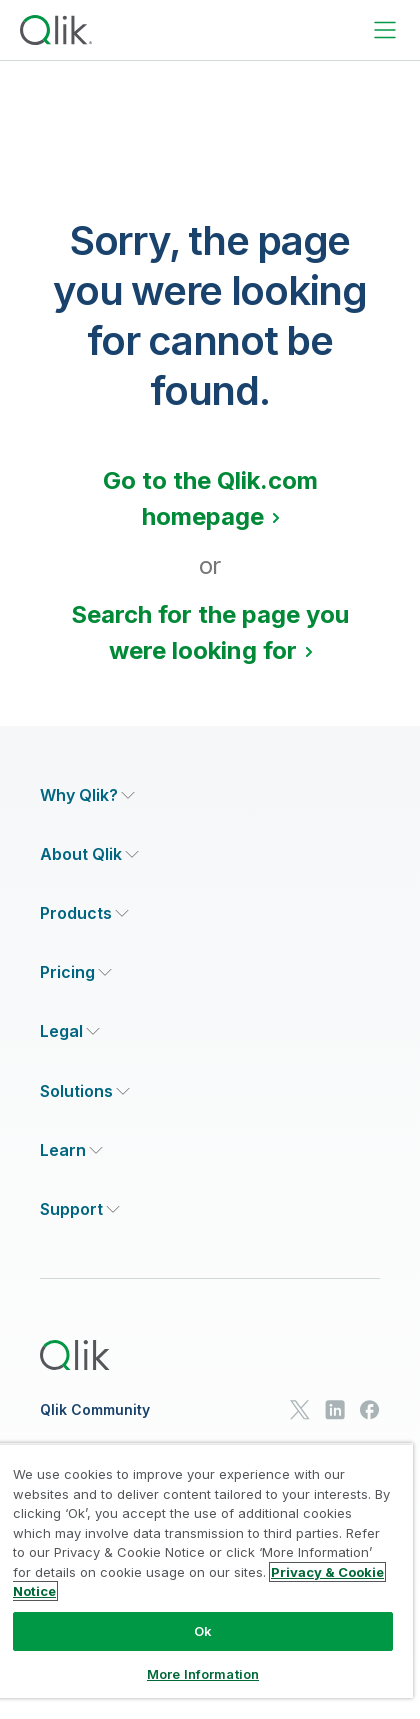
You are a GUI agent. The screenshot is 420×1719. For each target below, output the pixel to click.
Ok (203, 1631)
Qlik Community (95, 1410)
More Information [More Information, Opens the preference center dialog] (203, 1674)
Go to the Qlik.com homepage (210, 498)
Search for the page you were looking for (210, 632)
